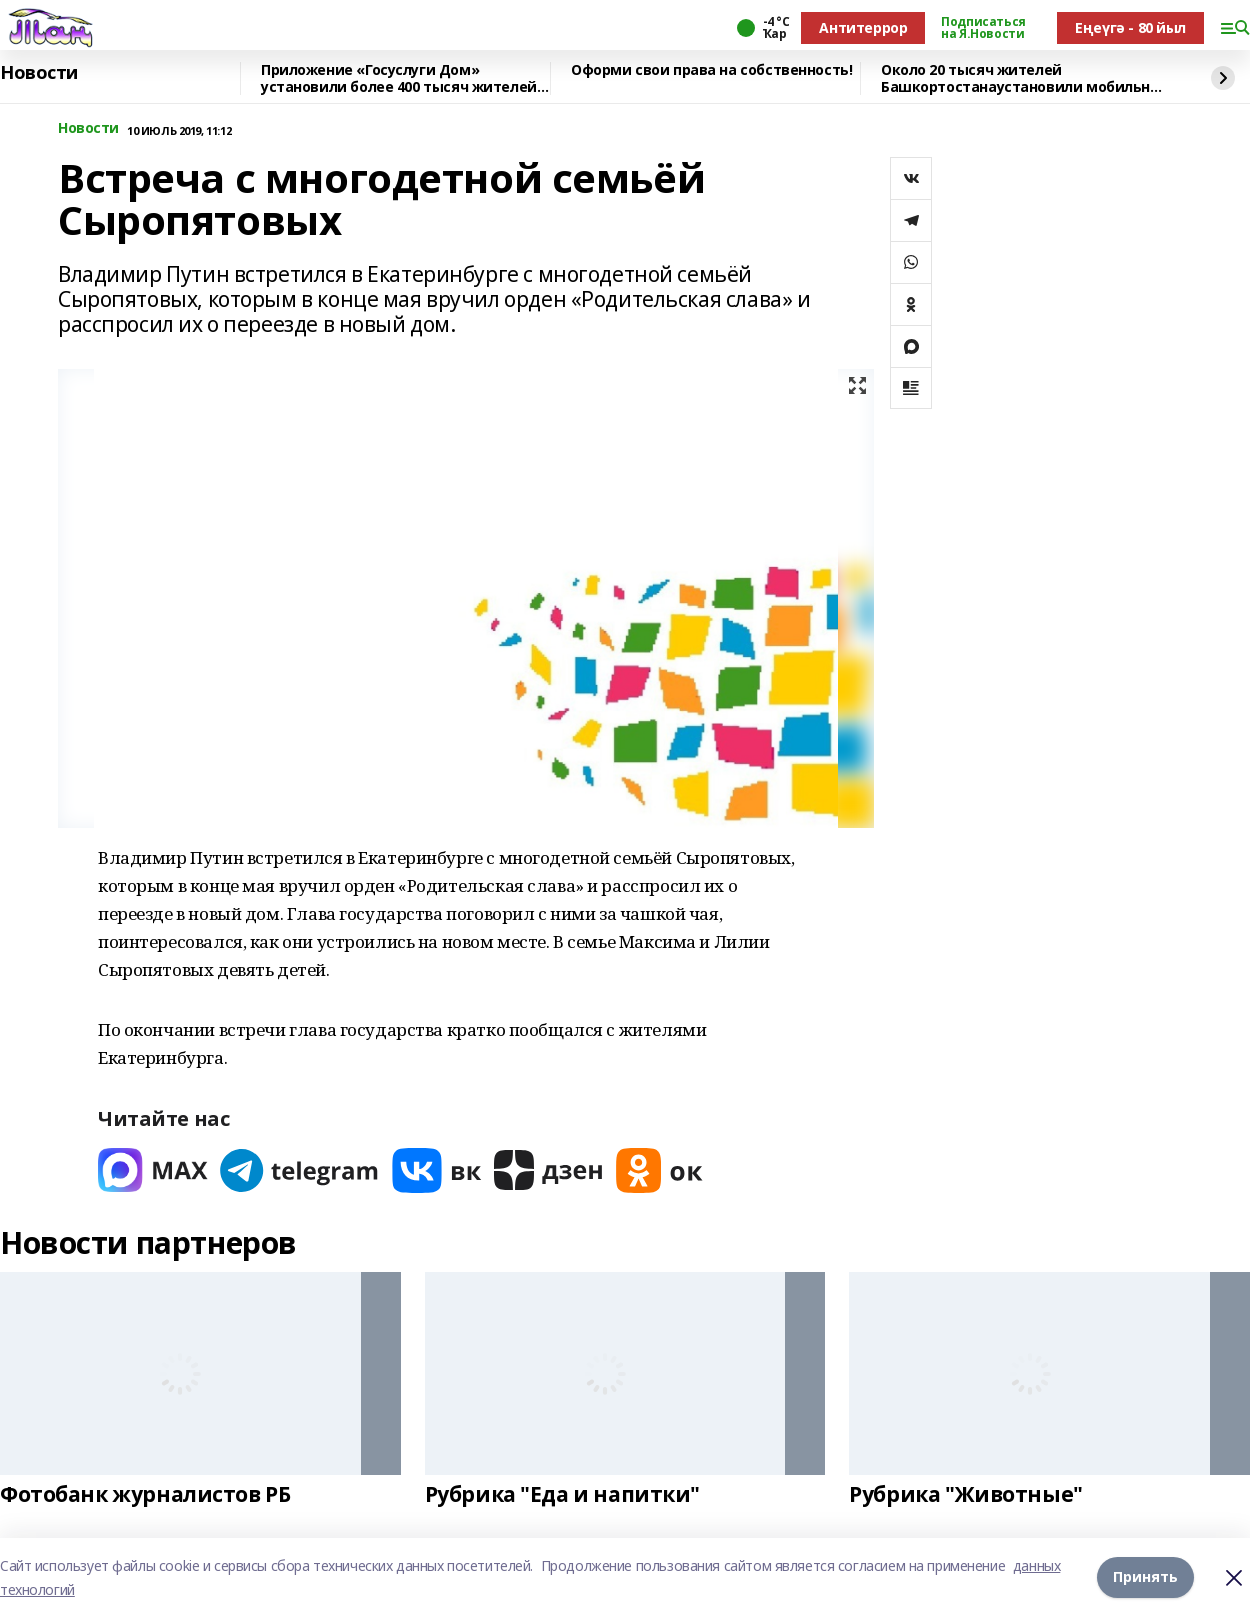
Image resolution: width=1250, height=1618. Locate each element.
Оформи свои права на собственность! (711, 70)
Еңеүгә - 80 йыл (1130, 27)
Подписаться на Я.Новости (983, 28)
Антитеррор (863, 27)
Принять (1145, 1577)
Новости (39, 73)
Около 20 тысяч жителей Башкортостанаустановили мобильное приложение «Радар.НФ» (1024, 78)
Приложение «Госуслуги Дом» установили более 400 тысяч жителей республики (399, 78)
